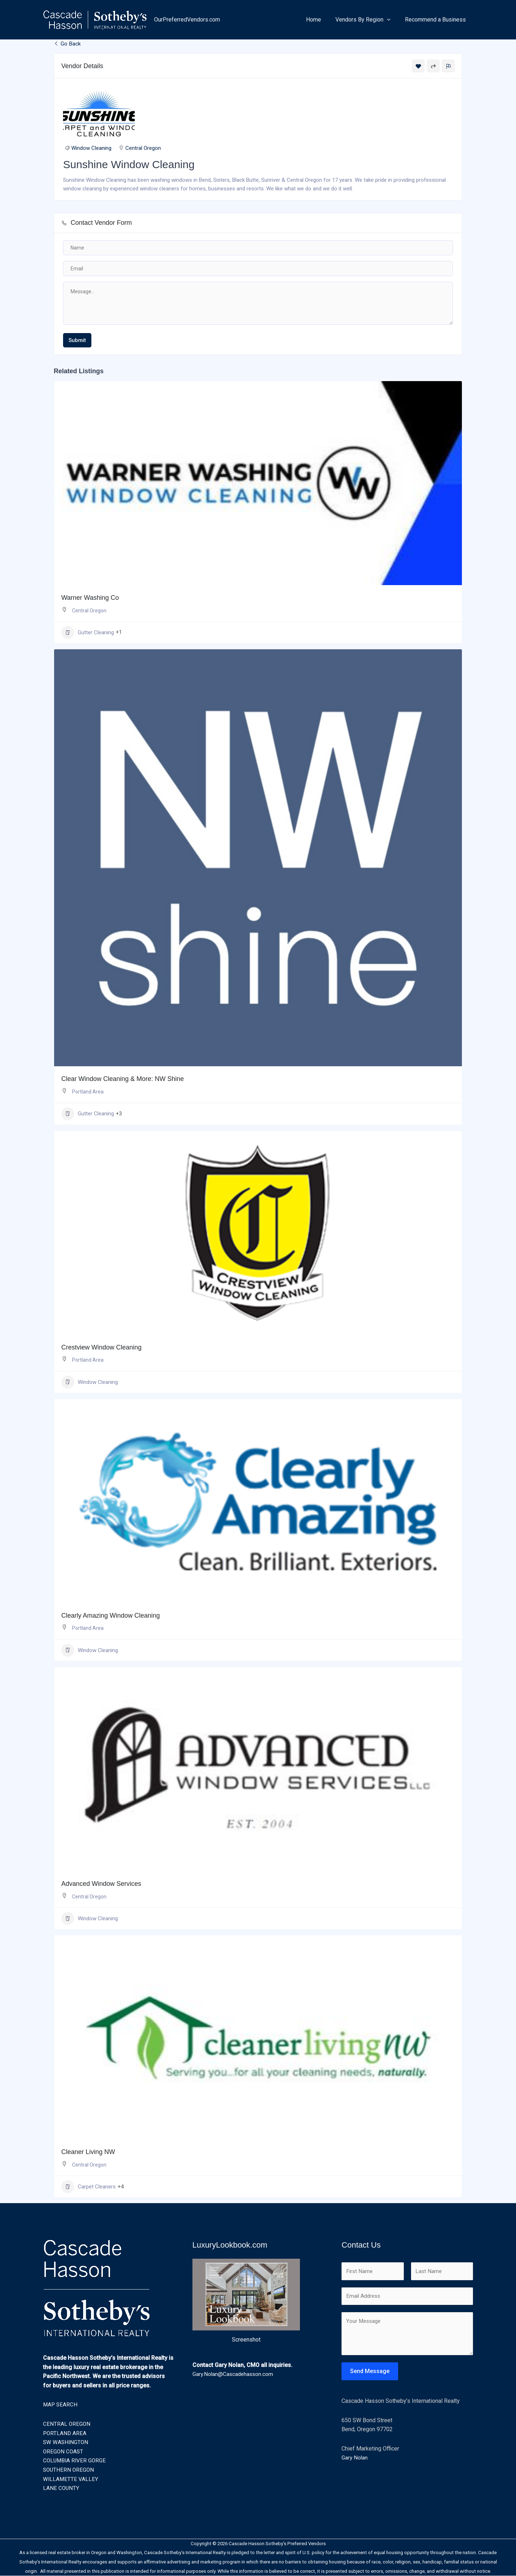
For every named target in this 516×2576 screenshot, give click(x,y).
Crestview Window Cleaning (101, 1347)
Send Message (370, 2373)
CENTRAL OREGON (67, 2424)
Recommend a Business (436, 19)
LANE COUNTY (61, 2488)
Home (320, 19)
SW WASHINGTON (66, 2442)
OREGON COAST (64, 2451)
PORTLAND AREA (65, 2433)
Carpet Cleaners (88, 2187)
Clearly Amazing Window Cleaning (110, 1615)
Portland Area (88, 1092)
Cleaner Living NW (88, 2152)
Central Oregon (143, 149)
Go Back (67, 44)
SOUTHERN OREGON (69, 2470)
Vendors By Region (367, 19)
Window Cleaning (91, 149)
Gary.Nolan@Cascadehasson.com (234, 2374)
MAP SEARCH (60, 2405)
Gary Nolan (354, 2459)
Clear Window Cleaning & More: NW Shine (122, 1079)
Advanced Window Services (101, 1884)
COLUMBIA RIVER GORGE (75, 2461)
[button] (391, 19)
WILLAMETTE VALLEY (71, 2479)
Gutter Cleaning (87, 632)
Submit (77, 340)
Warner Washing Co (90, 598)
